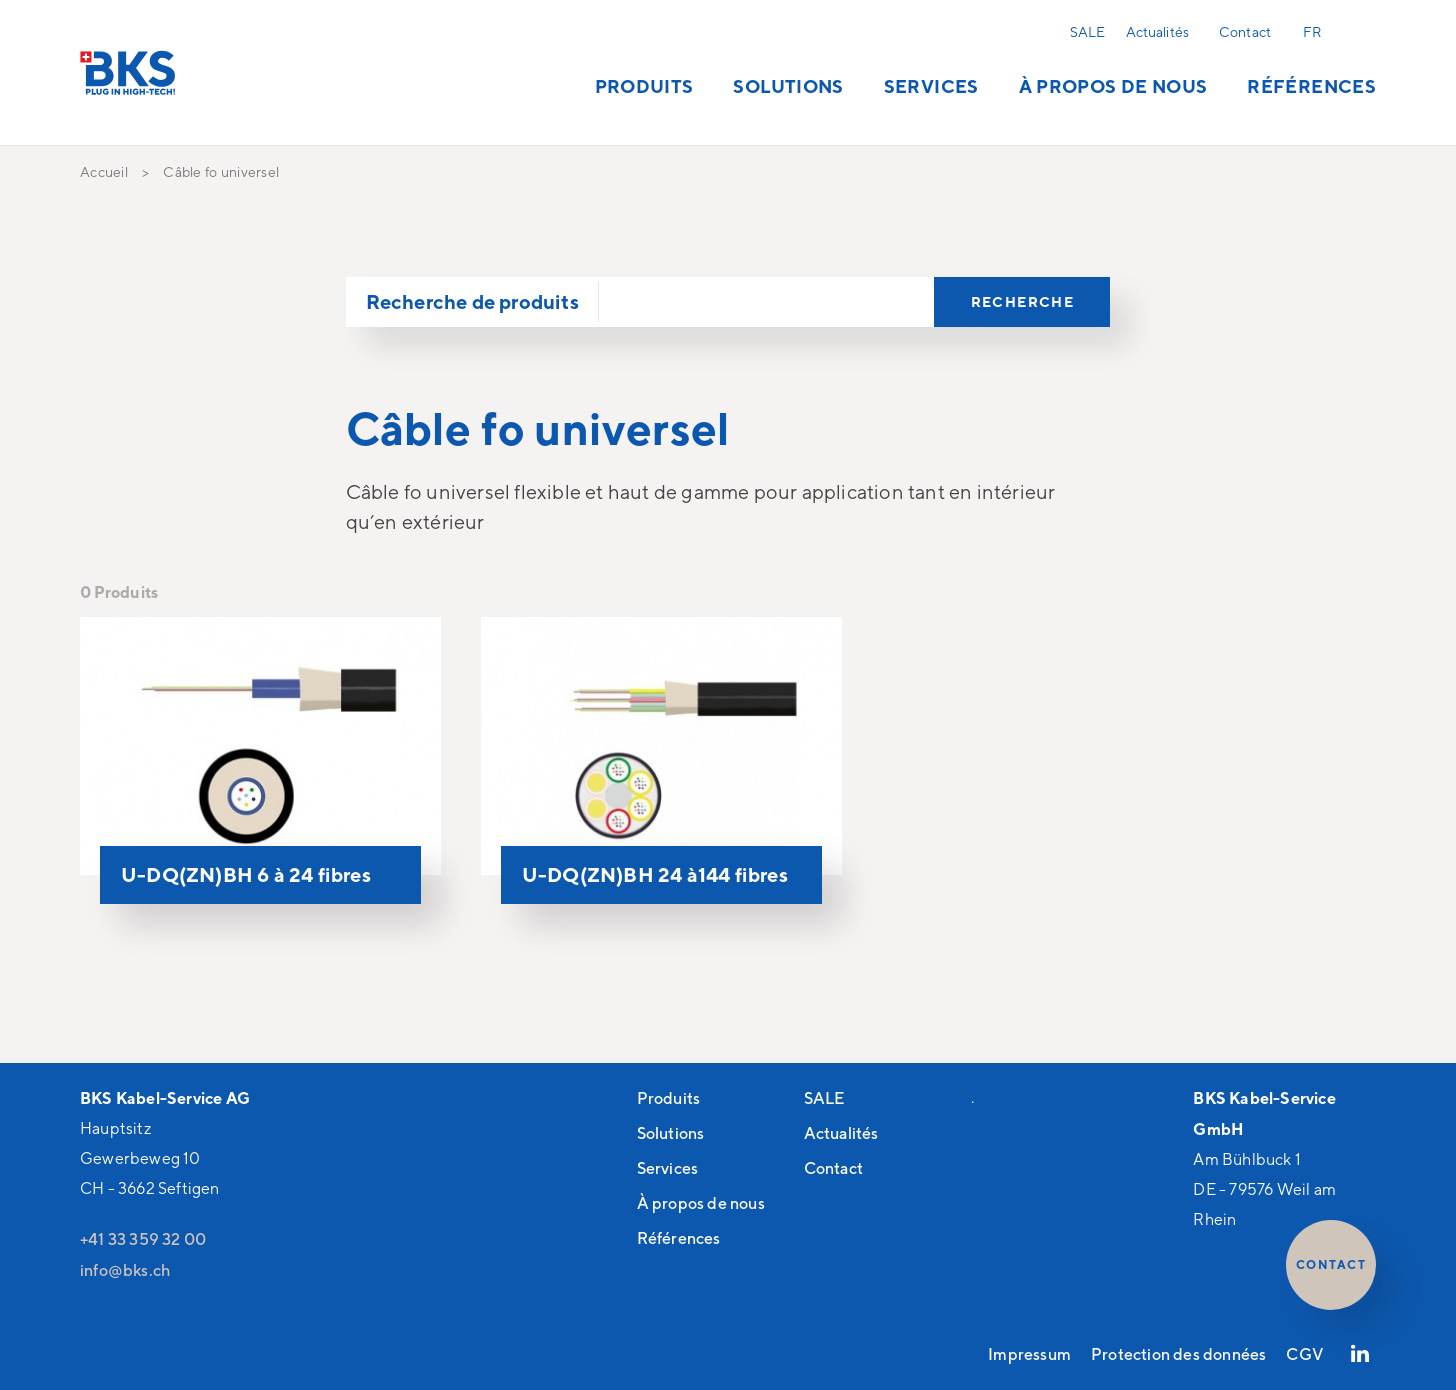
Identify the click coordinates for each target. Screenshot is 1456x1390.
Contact (1245, 31)
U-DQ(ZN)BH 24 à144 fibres (655, 874)
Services (931, 86)
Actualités (1157, 31)
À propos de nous (1113, 86)
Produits (644, 86)
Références (1311, 86)
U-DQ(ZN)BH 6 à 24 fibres (246, 874)
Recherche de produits (472, 301)
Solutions (788, 86)
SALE (1088, 31)
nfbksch (125, 1270)
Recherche (1360, 31)
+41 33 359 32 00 (143, 1239)
